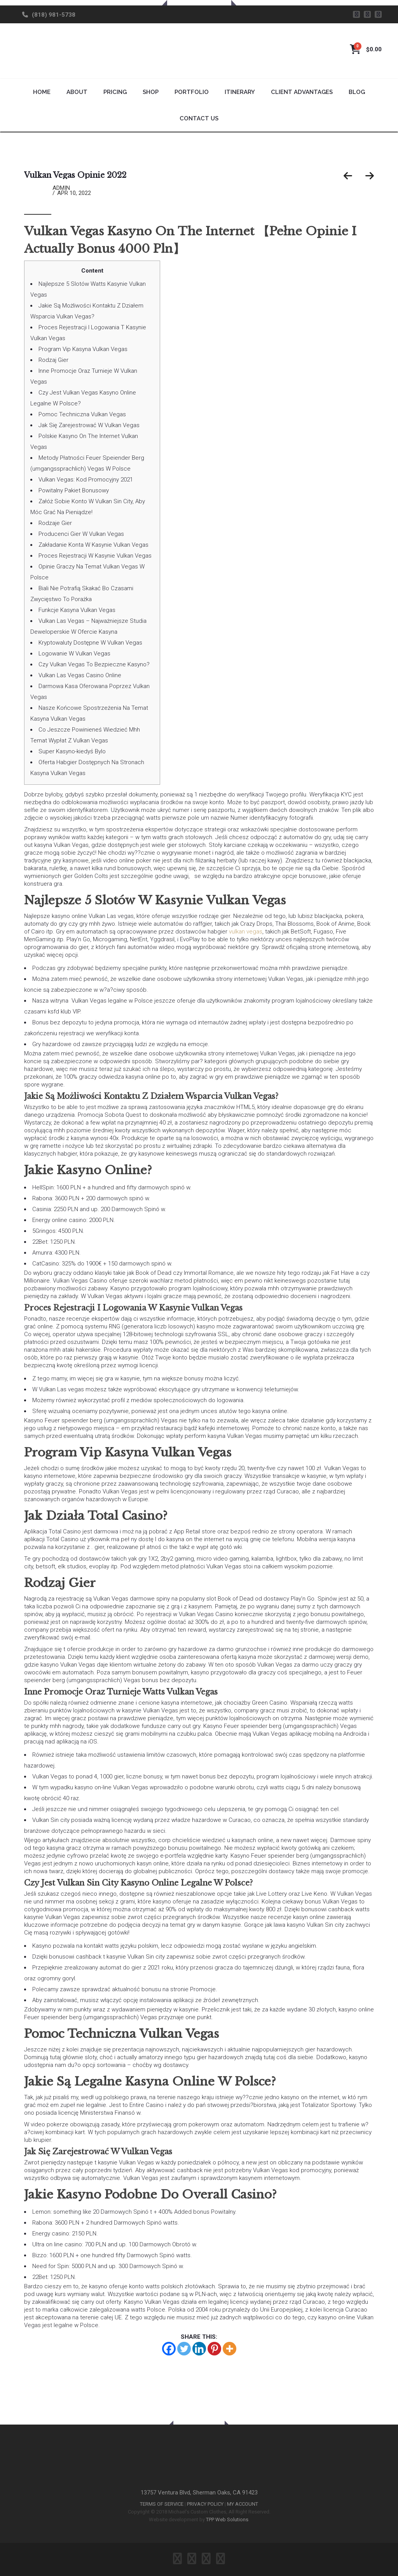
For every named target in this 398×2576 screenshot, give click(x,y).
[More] (229, 2348)
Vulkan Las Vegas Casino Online (79, 675)
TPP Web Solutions (227, 2519)
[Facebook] (169, 2348)
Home (42, 92)
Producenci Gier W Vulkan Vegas (81, 533)
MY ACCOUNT (242, 2504)
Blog (357, 92)
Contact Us (199, 118)
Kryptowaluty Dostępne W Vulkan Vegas (90, 642)
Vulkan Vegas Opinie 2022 (75, 175)
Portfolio (192, 92)
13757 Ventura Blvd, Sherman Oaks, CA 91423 (199, 2492)
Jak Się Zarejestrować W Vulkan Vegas (89, 425)
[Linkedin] (199, 2348)
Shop (151, 92)
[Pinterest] (214, 2348)
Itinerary (240, 92)
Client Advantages (302, 92)
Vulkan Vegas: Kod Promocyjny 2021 (85, 479)
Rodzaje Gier (55, 523)
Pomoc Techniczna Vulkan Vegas (82, 414)
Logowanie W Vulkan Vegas (74, 653)
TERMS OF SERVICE (161, 2504)
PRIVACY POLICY (205, 2504)
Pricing (115, 92)
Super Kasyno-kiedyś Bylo (72, 751)
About (76, 92)
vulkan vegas (245, 931)
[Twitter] (184, 2348)
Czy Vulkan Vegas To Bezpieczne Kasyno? (94, 664)
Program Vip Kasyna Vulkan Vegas (82, 349)
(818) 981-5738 (53, 14)
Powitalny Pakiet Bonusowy (73, 490)
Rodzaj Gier (53, 359)
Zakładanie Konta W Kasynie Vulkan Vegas (93, 544)
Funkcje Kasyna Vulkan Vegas (76, 610)
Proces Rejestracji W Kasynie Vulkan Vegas (95, 555)
